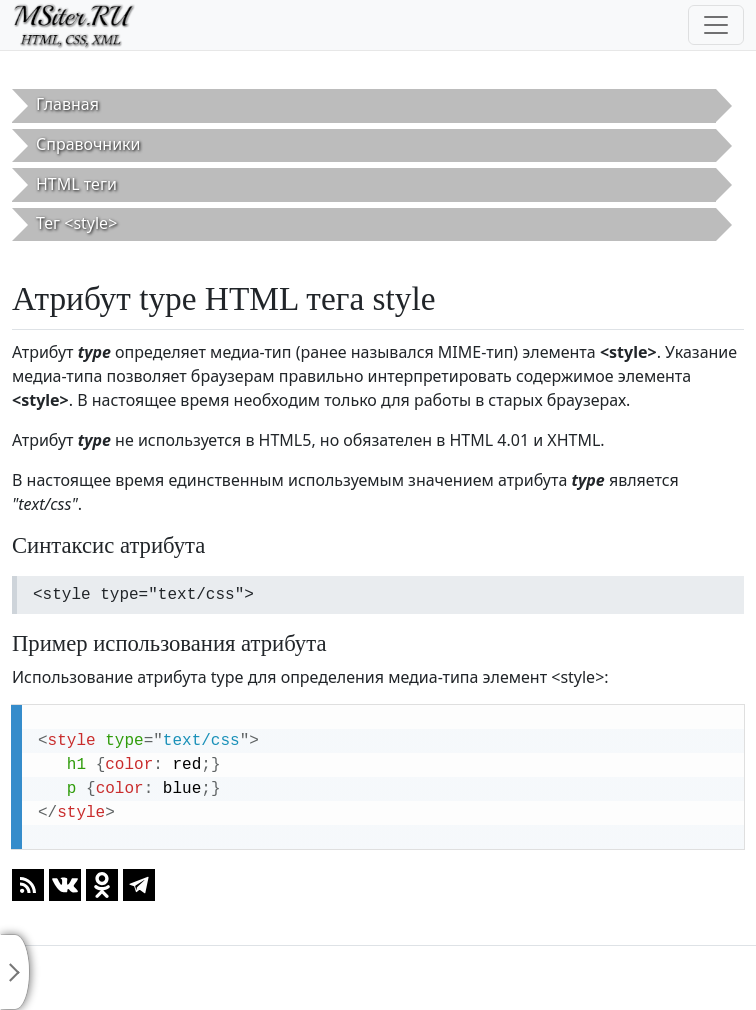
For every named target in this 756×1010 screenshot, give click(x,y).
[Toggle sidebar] (15, 972)
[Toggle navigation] (716, 25)
